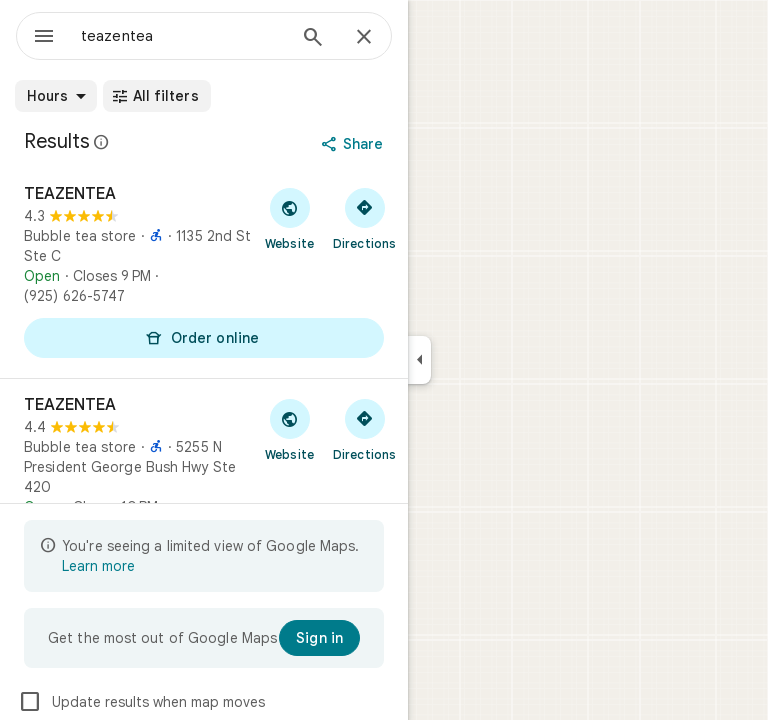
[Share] (354, 144)
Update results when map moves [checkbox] (141, 702)
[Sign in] (319, 638)
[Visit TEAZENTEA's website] (289, 218)
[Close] (364, 38)
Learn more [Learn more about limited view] (98, 566)
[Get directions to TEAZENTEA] (364, 218)
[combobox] (183, 36)
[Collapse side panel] (419, 360)
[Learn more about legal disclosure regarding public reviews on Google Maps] (102, 142)
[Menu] (44, 38)
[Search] (313, 39)
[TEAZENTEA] (204, 273)
